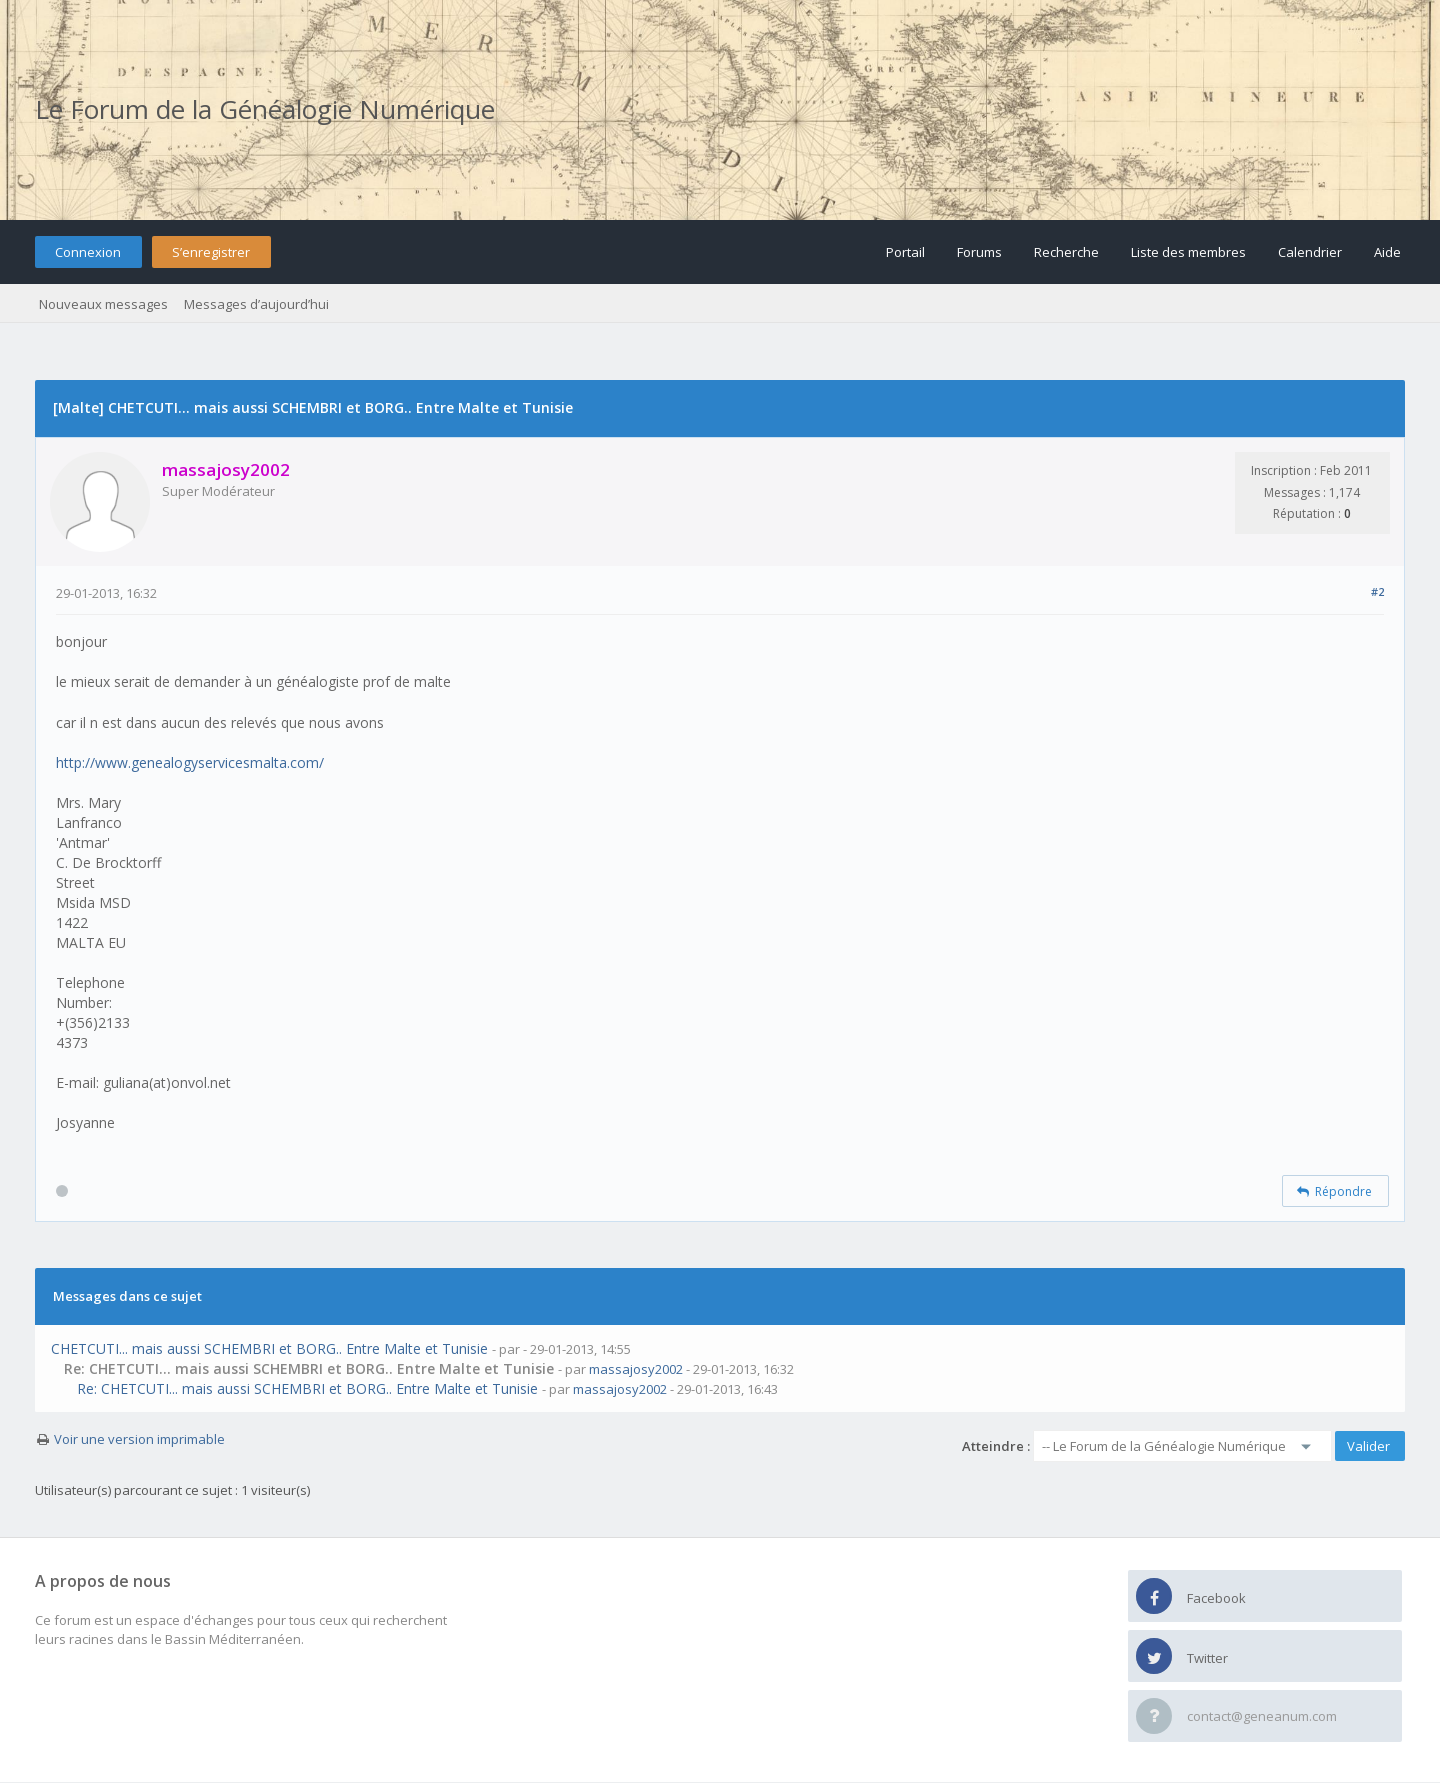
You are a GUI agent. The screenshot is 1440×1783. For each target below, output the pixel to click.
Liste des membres (1188, 252)
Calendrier (1310, 252)
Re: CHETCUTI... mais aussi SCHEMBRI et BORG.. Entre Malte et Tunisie (307, 1388)
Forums (979, 252)
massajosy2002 (636, 1369)
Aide (1387, 252)
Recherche (1066, 252)
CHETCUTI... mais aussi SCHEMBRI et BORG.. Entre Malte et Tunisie (269, 1348)
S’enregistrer (211, 252)
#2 (1377, 591)
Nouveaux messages (103, 304)
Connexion (88, 252)
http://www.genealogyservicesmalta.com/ (190, 762)
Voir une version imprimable (139, 1439)
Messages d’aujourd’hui (256, 304)
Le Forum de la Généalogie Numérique (265, 109)
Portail (905, 252)
